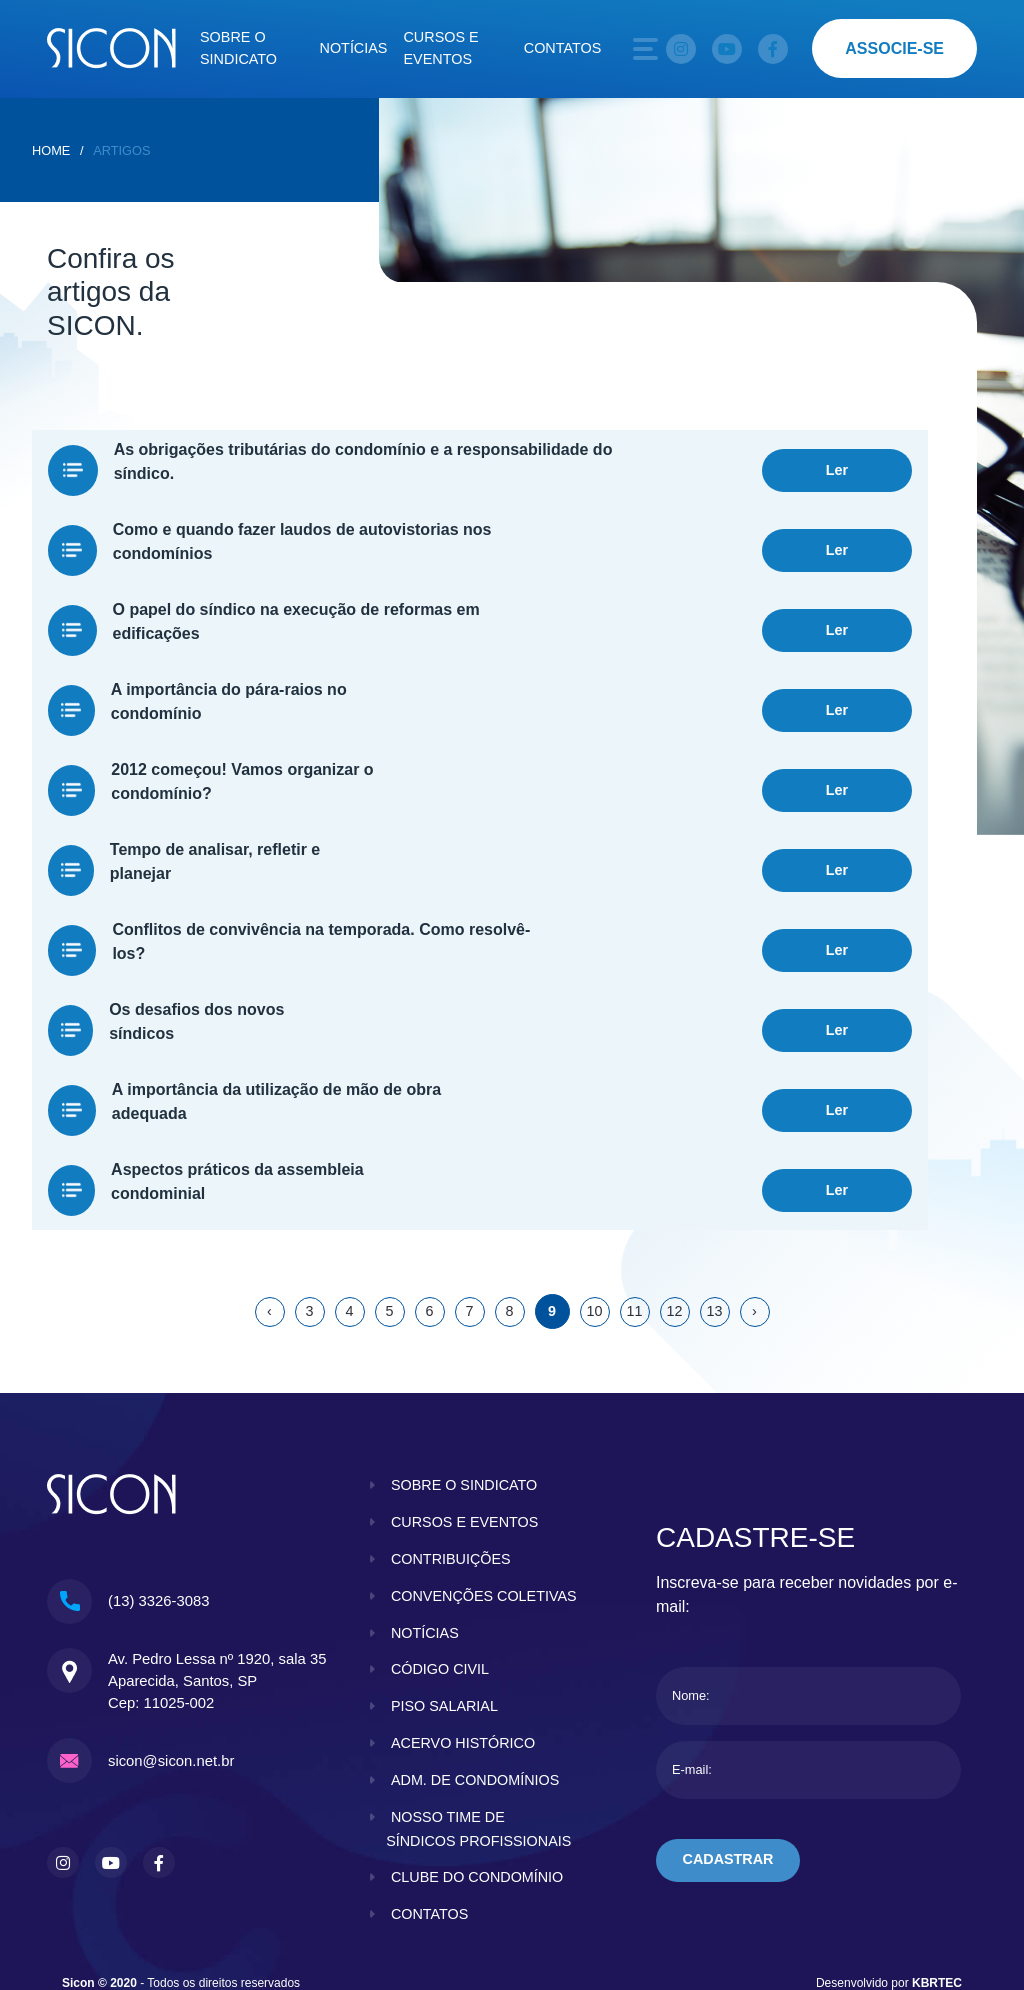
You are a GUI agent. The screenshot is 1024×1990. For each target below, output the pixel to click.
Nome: (691, 1555)
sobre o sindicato (464, 1345)
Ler (837, 463)
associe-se (894, 48)
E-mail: (692, 1629)
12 (674, 1171)
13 (714, 1171)
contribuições (451, 1419)
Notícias (354, 48)
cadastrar (728, 1720)
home (51, 150)
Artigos (121, 150)
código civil (440, 1553)
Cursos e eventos (440, 48)
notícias (425, 1517)
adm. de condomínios (475, 1664)
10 (594, 1171)
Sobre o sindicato (238, 48)
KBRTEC (937, 1867)
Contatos (563, 48)
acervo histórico (463, 1627)
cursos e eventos (465, 1382)
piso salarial (444, 1590)
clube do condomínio (477, 1761)
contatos (430, 1798)
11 (634, 1171)
